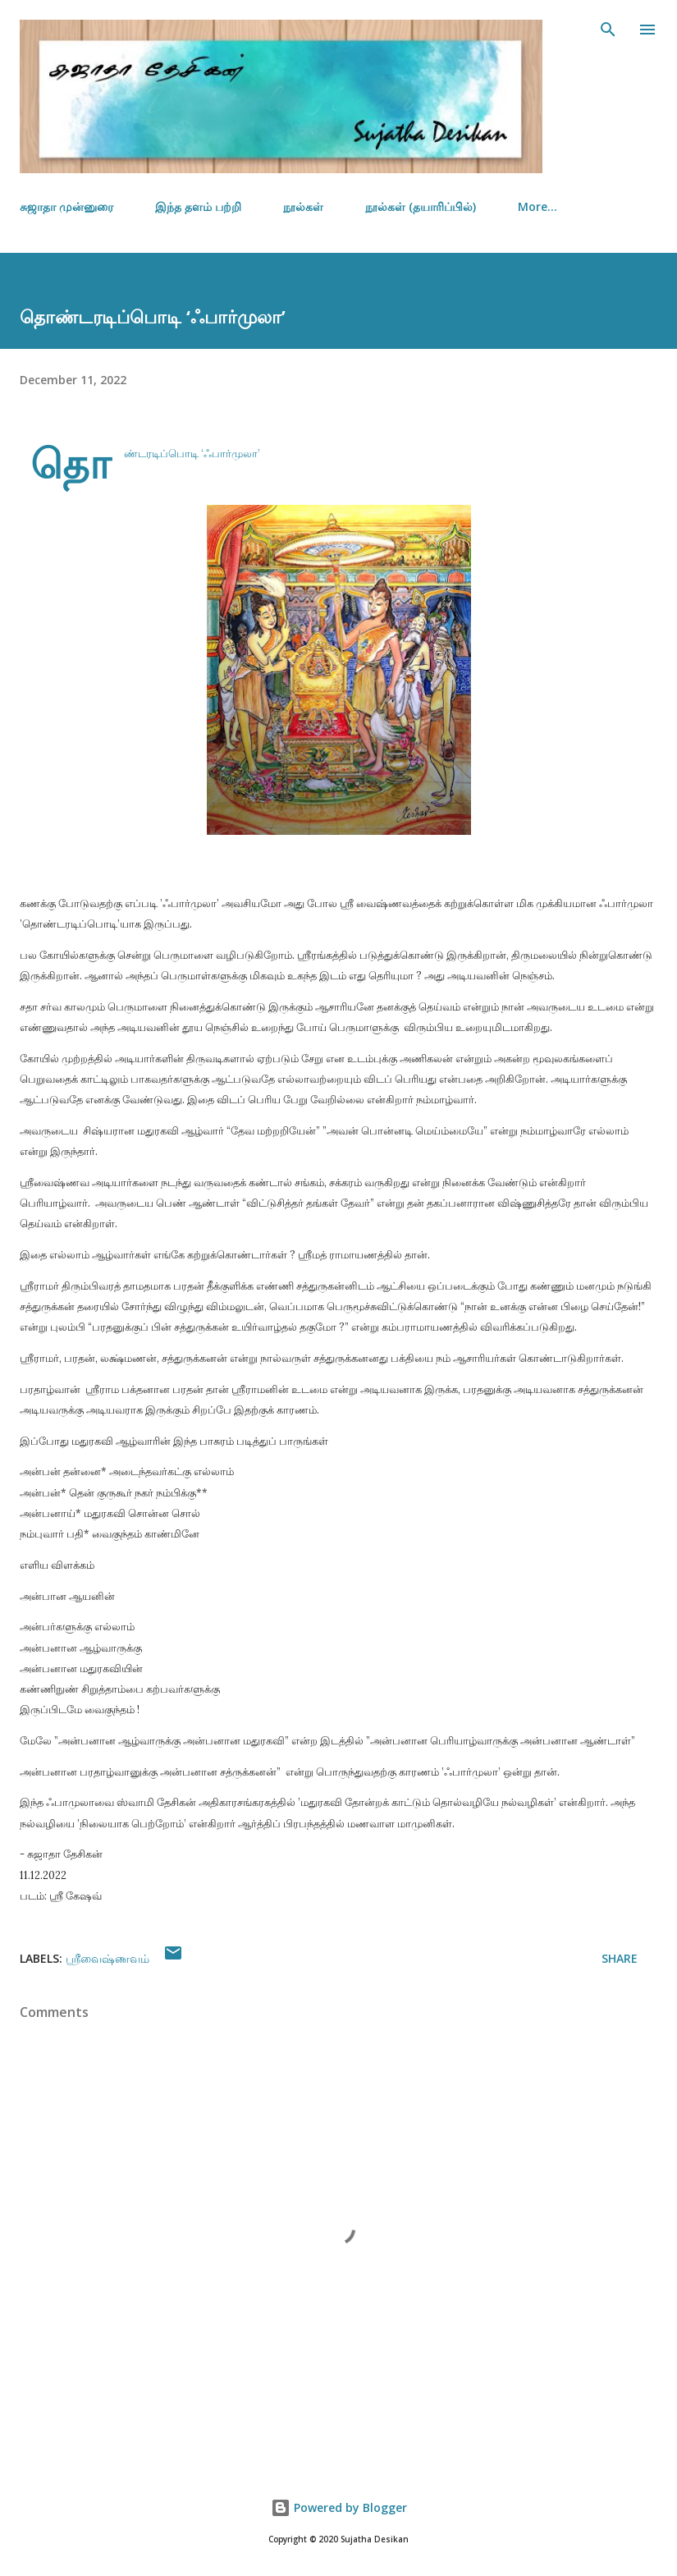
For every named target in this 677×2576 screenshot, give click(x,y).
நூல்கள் (303, 206)
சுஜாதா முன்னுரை (66, 206)
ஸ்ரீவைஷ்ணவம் (107, 1958)
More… (537, 206)
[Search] (608, 29)
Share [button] (620, 1958)
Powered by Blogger (339, 2507)
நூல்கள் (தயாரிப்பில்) (420, 206)
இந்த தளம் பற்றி (198, 206)
